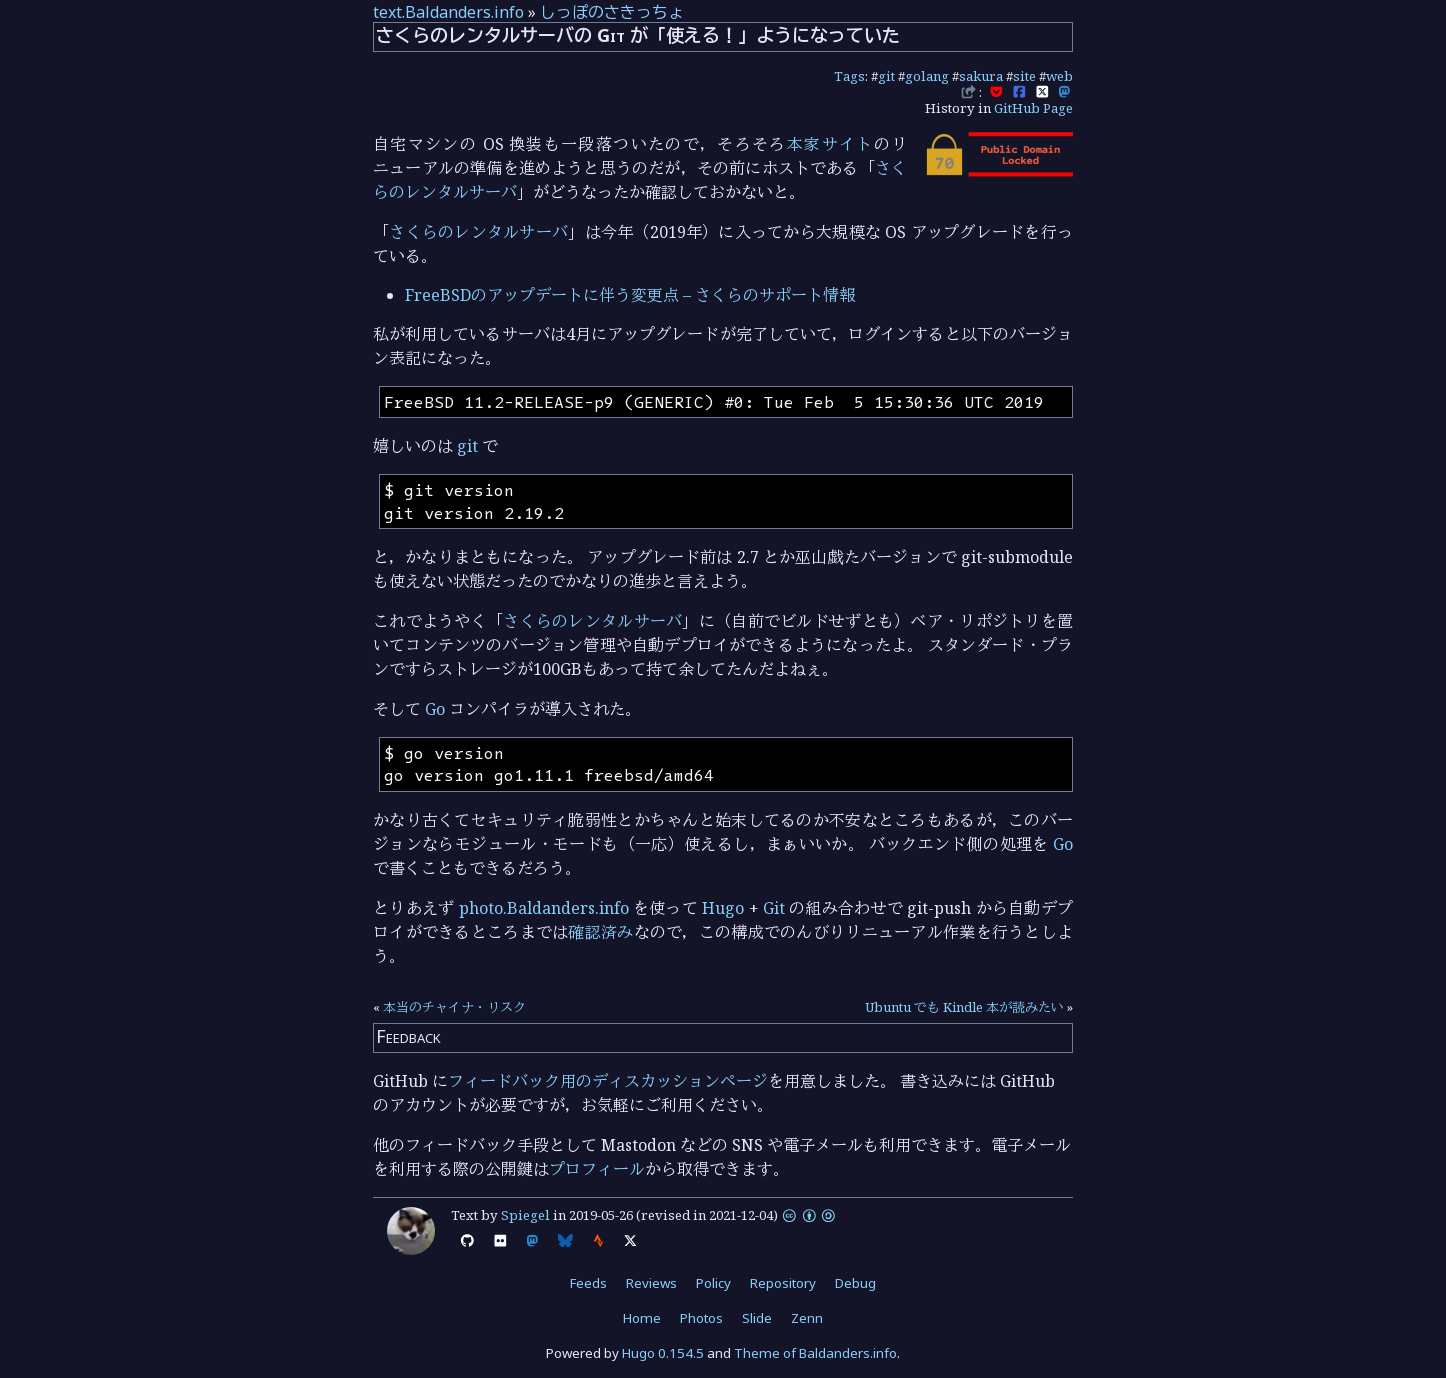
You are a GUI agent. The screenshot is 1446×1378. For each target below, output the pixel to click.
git (886, 76)
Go (435, 709)
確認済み (600, 932)
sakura (981, 76)
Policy (713, 1283)
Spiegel (525, 1215)
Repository (783, 1283)
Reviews (651, 1283)
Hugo (723, 908)
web (1059, 76)
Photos (701, 1318)
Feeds (588, 1283)
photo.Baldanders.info (544, 908)
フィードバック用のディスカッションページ (608, 1081)
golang (927, 76)
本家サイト (830, 144)
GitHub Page (1033, 108)
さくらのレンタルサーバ (478, 232)
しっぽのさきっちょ (612, 12)
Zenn (807, 1318)
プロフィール (597, 1169)
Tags (849, 76)
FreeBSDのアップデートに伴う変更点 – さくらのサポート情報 (630, 295)
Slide (757, 1318)
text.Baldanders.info (448, 12)
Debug (855, 1283)
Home (642, 1318)
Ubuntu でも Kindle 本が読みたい (964, 1007)
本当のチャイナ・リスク (454, 1007)
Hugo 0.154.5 (663, 1353)
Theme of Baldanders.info (815, 1353)
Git (774, 908)
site (1024, 76)
